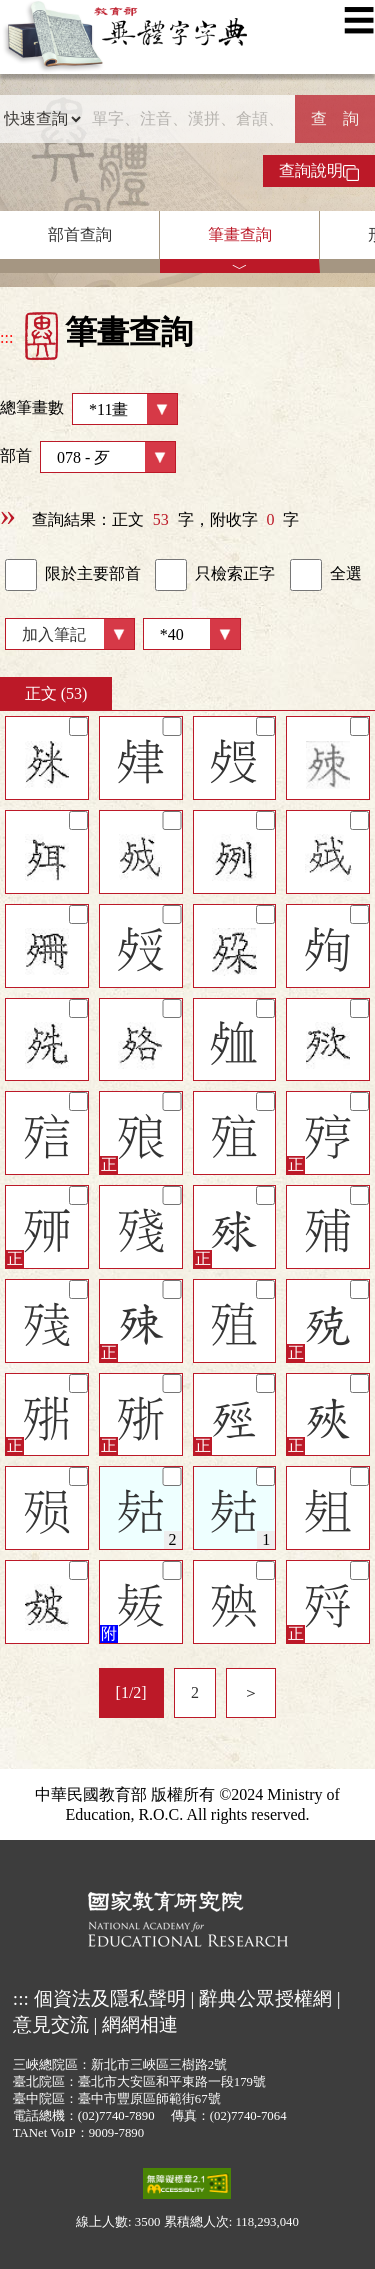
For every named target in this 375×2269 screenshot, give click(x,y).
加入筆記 (54, 634)
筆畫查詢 (240, 234)
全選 (326, 575)
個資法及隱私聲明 (110, 1998)
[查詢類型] (42, 119)
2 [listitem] (195, 1692)
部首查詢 (80, 234)
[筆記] (78, 726)
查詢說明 (319, 171)
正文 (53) (56, 693)
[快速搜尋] (188, 119)
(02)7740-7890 (116, 2116)
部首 (88, 457)
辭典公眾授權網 (265, 1998)
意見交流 (51, 2024)
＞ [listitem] (251, 1692)
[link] (21, 575)
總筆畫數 (89, 409)
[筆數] (192, 634)
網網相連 (140, 2024)
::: (6, 337)
